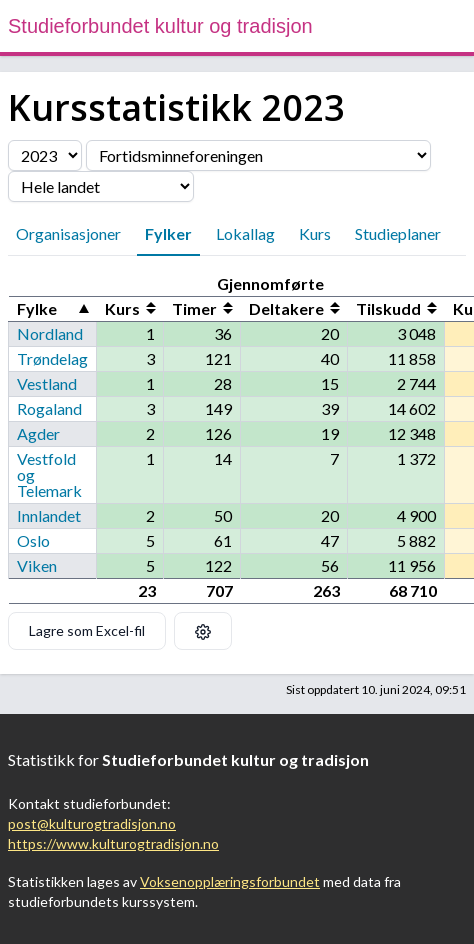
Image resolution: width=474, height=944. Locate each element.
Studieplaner (398, 233)
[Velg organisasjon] (258, 155)
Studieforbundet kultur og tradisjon (160, 26)
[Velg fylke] (101, 186)
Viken (37, 565)
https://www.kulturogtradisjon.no (113, 843)
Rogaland (49, 408)
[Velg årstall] (45, 155)
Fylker (168, 233)
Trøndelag (52, 358)
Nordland (50, 333)
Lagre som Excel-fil (87, 630)
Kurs (315, 233)
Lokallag (245, 233)
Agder (38, 433)
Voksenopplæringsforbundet (230, 881)
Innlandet (49, 515)
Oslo (33, 540)
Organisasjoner (68, 233)
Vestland (47, 383)
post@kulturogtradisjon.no (92, 823)
